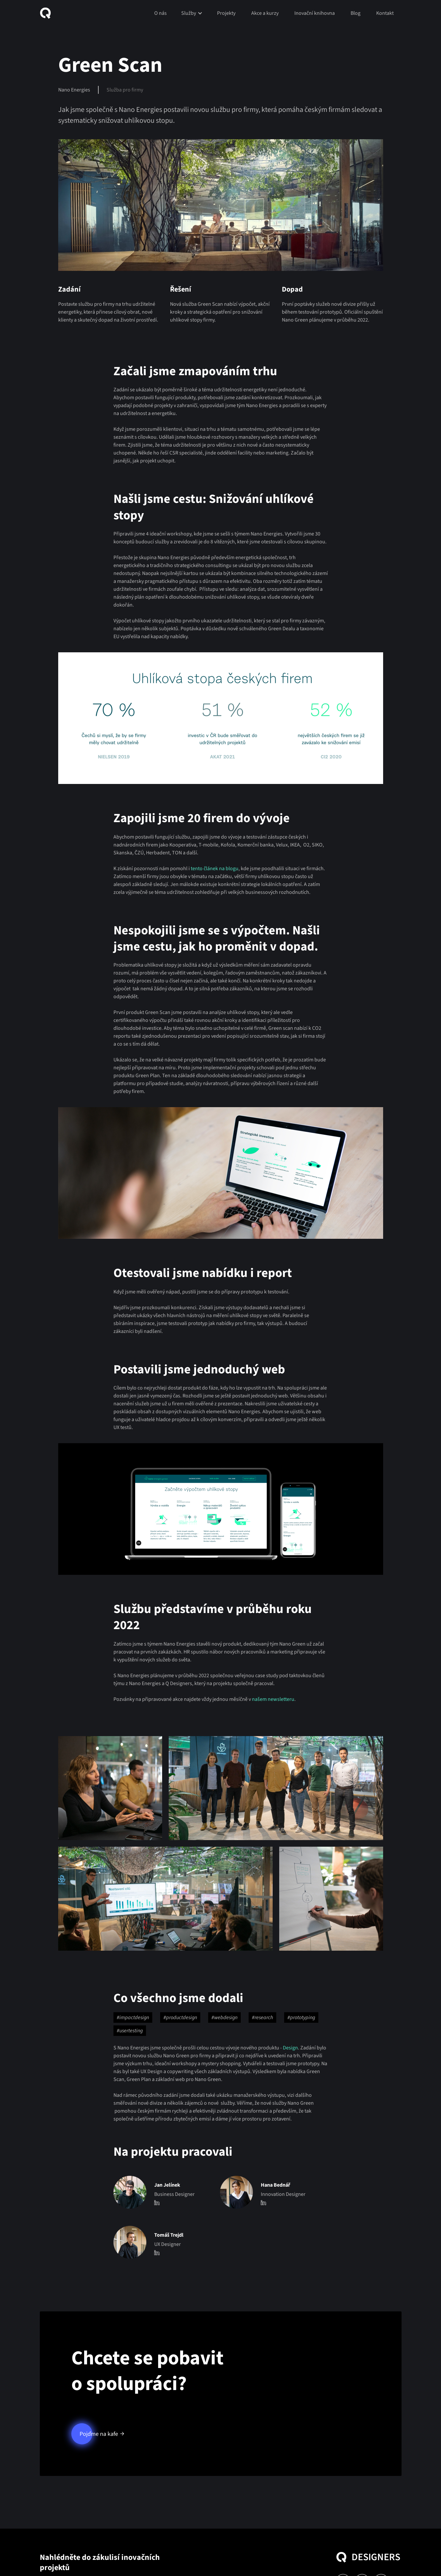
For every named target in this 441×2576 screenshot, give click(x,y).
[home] (48, 13)
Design (290, 2047)
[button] (192, 13)
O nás (160, 13)
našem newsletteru (273, 1699)
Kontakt (385, 13)
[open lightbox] (110, 1788)
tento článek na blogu (214, 868)
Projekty (226, 13)
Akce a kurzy (265, 13)
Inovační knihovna (314, 13)
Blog (355, 13)
